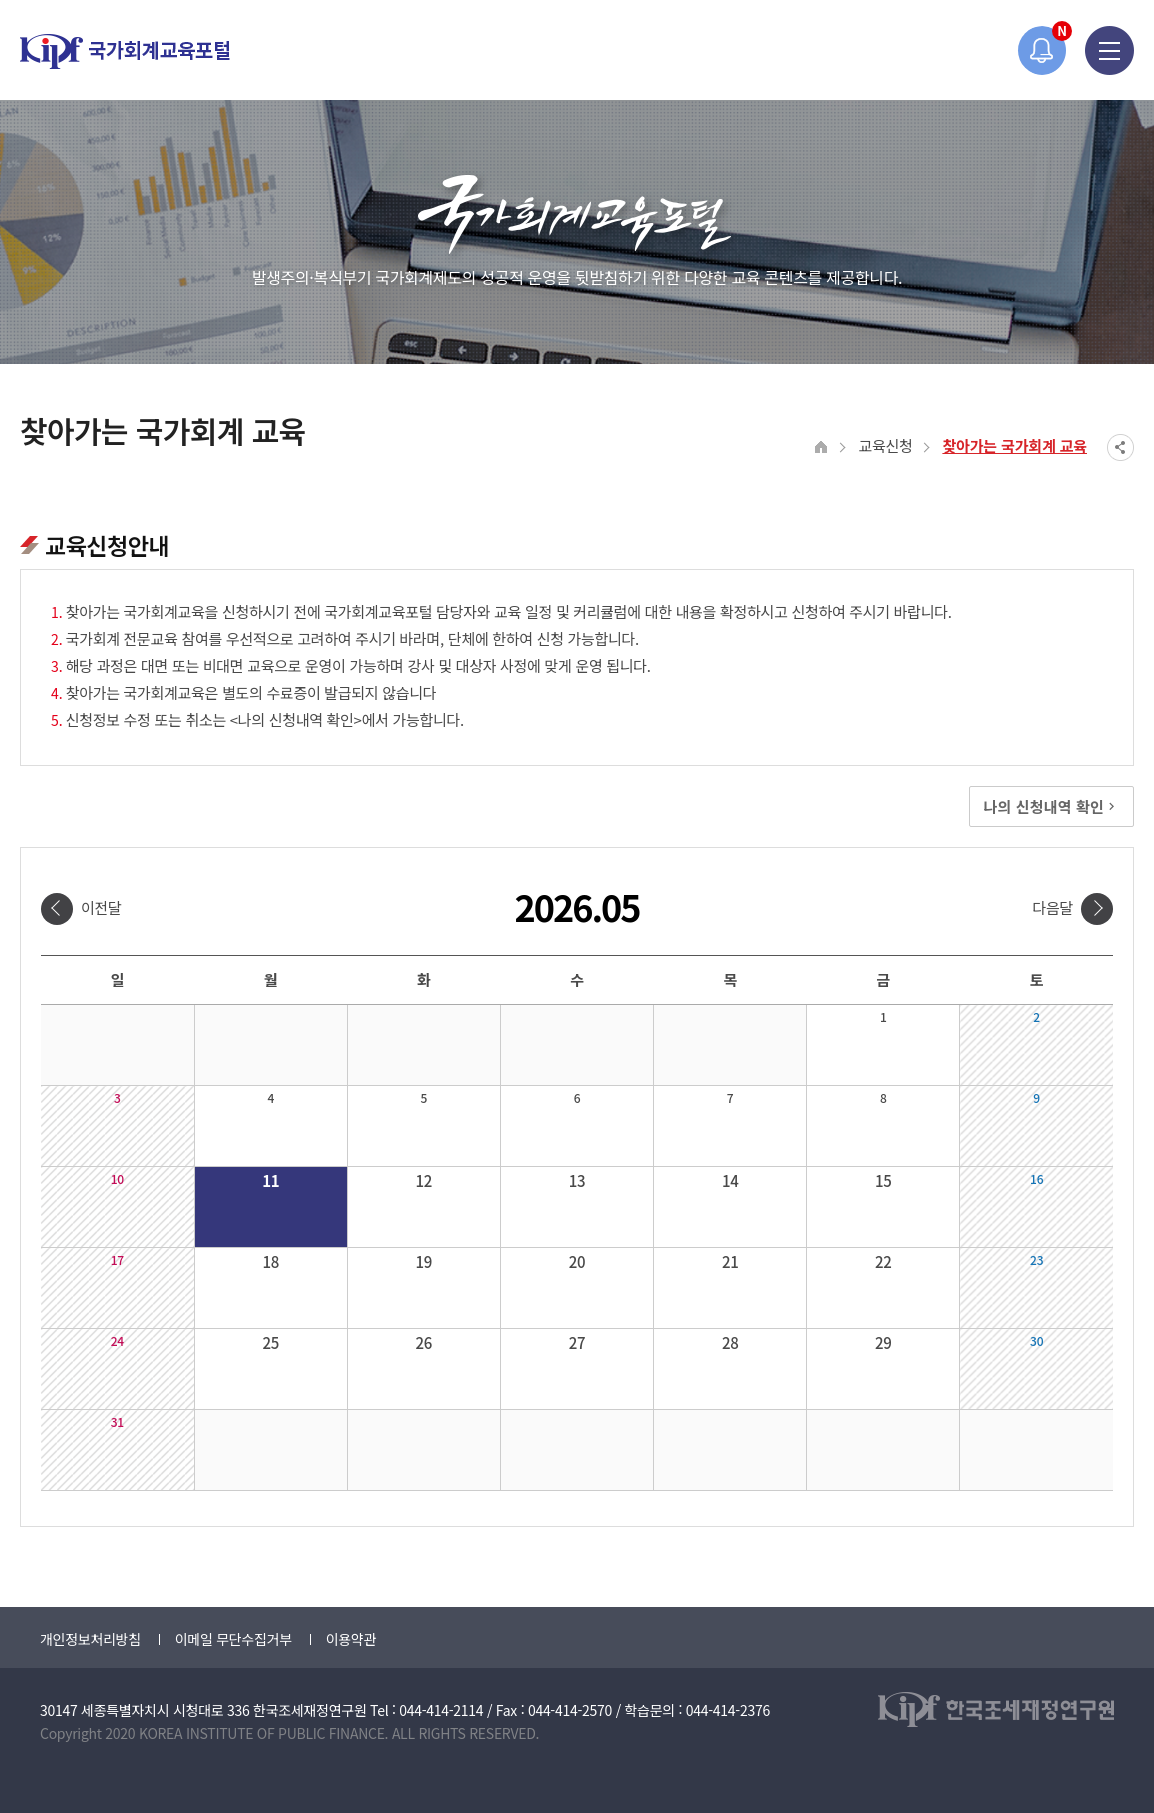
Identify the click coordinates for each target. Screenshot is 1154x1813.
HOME (821, 447)
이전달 (101, 907)
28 (730, 1342)
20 (577, 1261)
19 (424, 1261)
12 (424, 1180)
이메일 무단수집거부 (233, 1639)
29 (883, 1342)
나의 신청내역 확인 (1051, 806)
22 (883, 1261)
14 (730, 1180)
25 (270, 1342)
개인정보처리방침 (90, 1639)
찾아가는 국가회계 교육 (1014, 445)
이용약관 (351, 1639)
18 (270, 1261)
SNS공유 (1120, 447)
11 (270, 1180)
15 (883, 1180)
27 (577, 1342)
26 (424, 1342)
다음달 (1052, 907)
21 (730, 1261)
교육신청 (885, 445)
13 (577, 1180)
